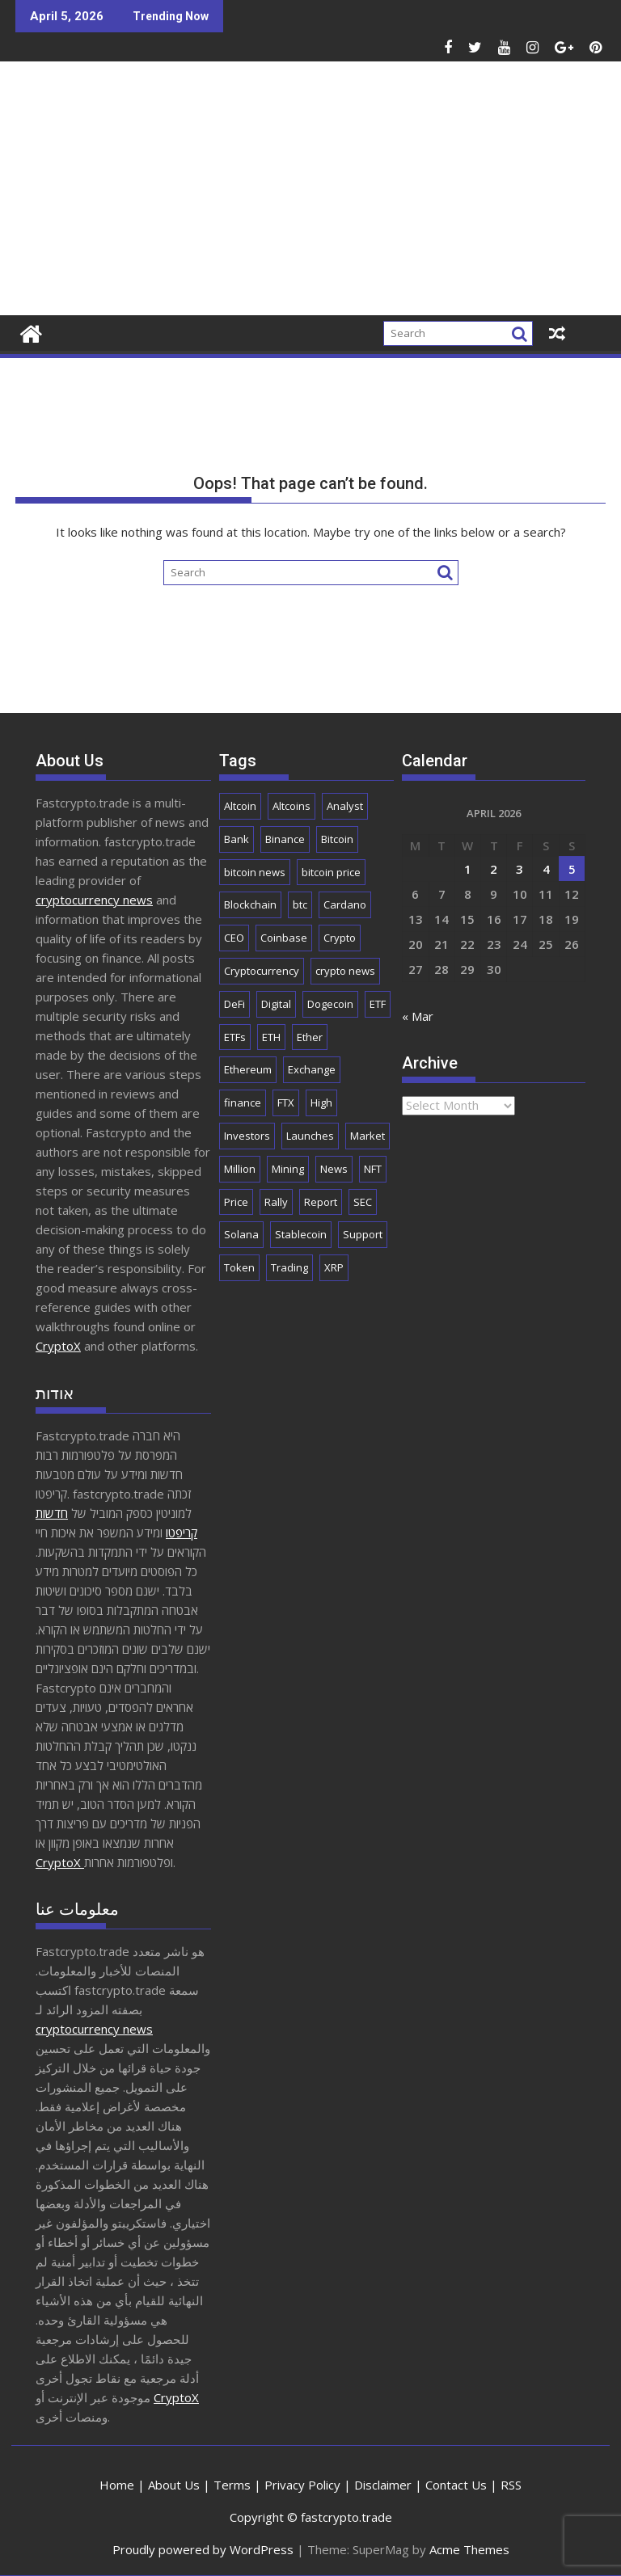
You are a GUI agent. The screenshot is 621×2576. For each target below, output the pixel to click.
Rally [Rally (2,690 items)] (276, 1202)
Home (116, 2485)
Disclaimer (383, 2485)
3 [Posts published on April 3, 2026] (519, 869)
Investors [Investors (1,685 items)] (247, 1135)
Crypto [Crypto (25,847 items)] (339, 937)
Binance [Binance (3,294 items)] (285, 839)
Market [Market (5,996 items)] (367, 1135)
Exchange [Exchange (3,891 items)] (312, 1069)
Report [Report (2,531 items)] (320, 1202)
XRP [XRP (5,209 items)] (334, 1267)
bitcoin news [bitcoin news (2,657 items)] (254, 872)
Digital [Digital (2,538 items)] (276, 1004)
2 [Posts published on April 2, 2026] (493, 869)
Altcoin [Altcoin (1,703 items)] (240, 806)
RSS (511, 2485)
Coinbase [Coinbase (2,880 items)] (283, 937)
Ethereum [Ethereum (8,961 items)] (248, 1069)
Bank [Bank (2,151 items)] (236, 839)
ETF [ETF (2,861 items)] (378, 1004)
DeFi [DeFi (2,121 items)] (234, 1004)
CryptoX (58, 1346)
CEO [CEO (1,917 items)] (234, 937)
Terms (232, 2485)
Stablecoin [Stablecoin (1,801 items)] (301, 1234)
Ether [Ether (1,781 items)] (310, 1037)
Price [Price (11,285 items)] (236, 1202)
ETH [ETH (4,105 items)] (271, 1037)
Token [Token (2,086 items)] (239, 1267)
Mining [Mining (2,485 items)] (288, 1169)
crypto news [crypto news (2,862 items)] (345, 970)
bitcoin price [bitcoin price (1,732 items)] (331, 872)
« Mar (417, 1016)
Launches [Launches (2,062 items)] (310, 1135)
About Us (174, 2485)
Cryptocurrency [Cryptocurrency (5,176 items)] (261, 970)
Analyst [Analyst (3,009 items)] (345, 806)
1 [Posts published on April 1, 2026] (467, 869)
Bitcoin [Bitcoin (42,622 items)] (337, 839)
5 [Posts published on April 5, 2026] (572, 869)
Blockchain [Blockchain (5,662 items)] (250, 904)
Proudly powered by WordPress (203, 2549)
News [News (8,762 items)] (334, 1169)
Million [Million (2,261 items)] (240, 1169)
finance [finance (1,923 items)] (242, 1102)
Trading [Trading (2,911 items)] (289, 1267)
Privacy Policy (302, 2485)
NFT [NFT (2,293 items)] (373, 1169)
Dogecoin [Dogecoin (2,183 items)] (330, 1004)
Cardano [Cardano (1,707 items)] (344, 904)
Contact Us (456, 2485)
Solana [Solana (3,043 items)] (241, 1234)
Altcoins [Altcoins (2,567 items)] (291, 806)
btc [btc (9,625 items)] (300, 904)
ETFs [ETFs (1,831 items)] (235, 1037)
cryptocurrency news (94, 900)
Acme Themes (469, 2549)
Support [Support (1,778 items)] (362, 1234)
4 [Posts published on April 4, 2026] (546, 869)
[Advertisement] (405, 195)
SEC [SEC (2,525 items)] (362, 1202)
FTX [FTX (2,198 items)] (285, 1102)
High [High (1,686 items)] (321, 1102)
